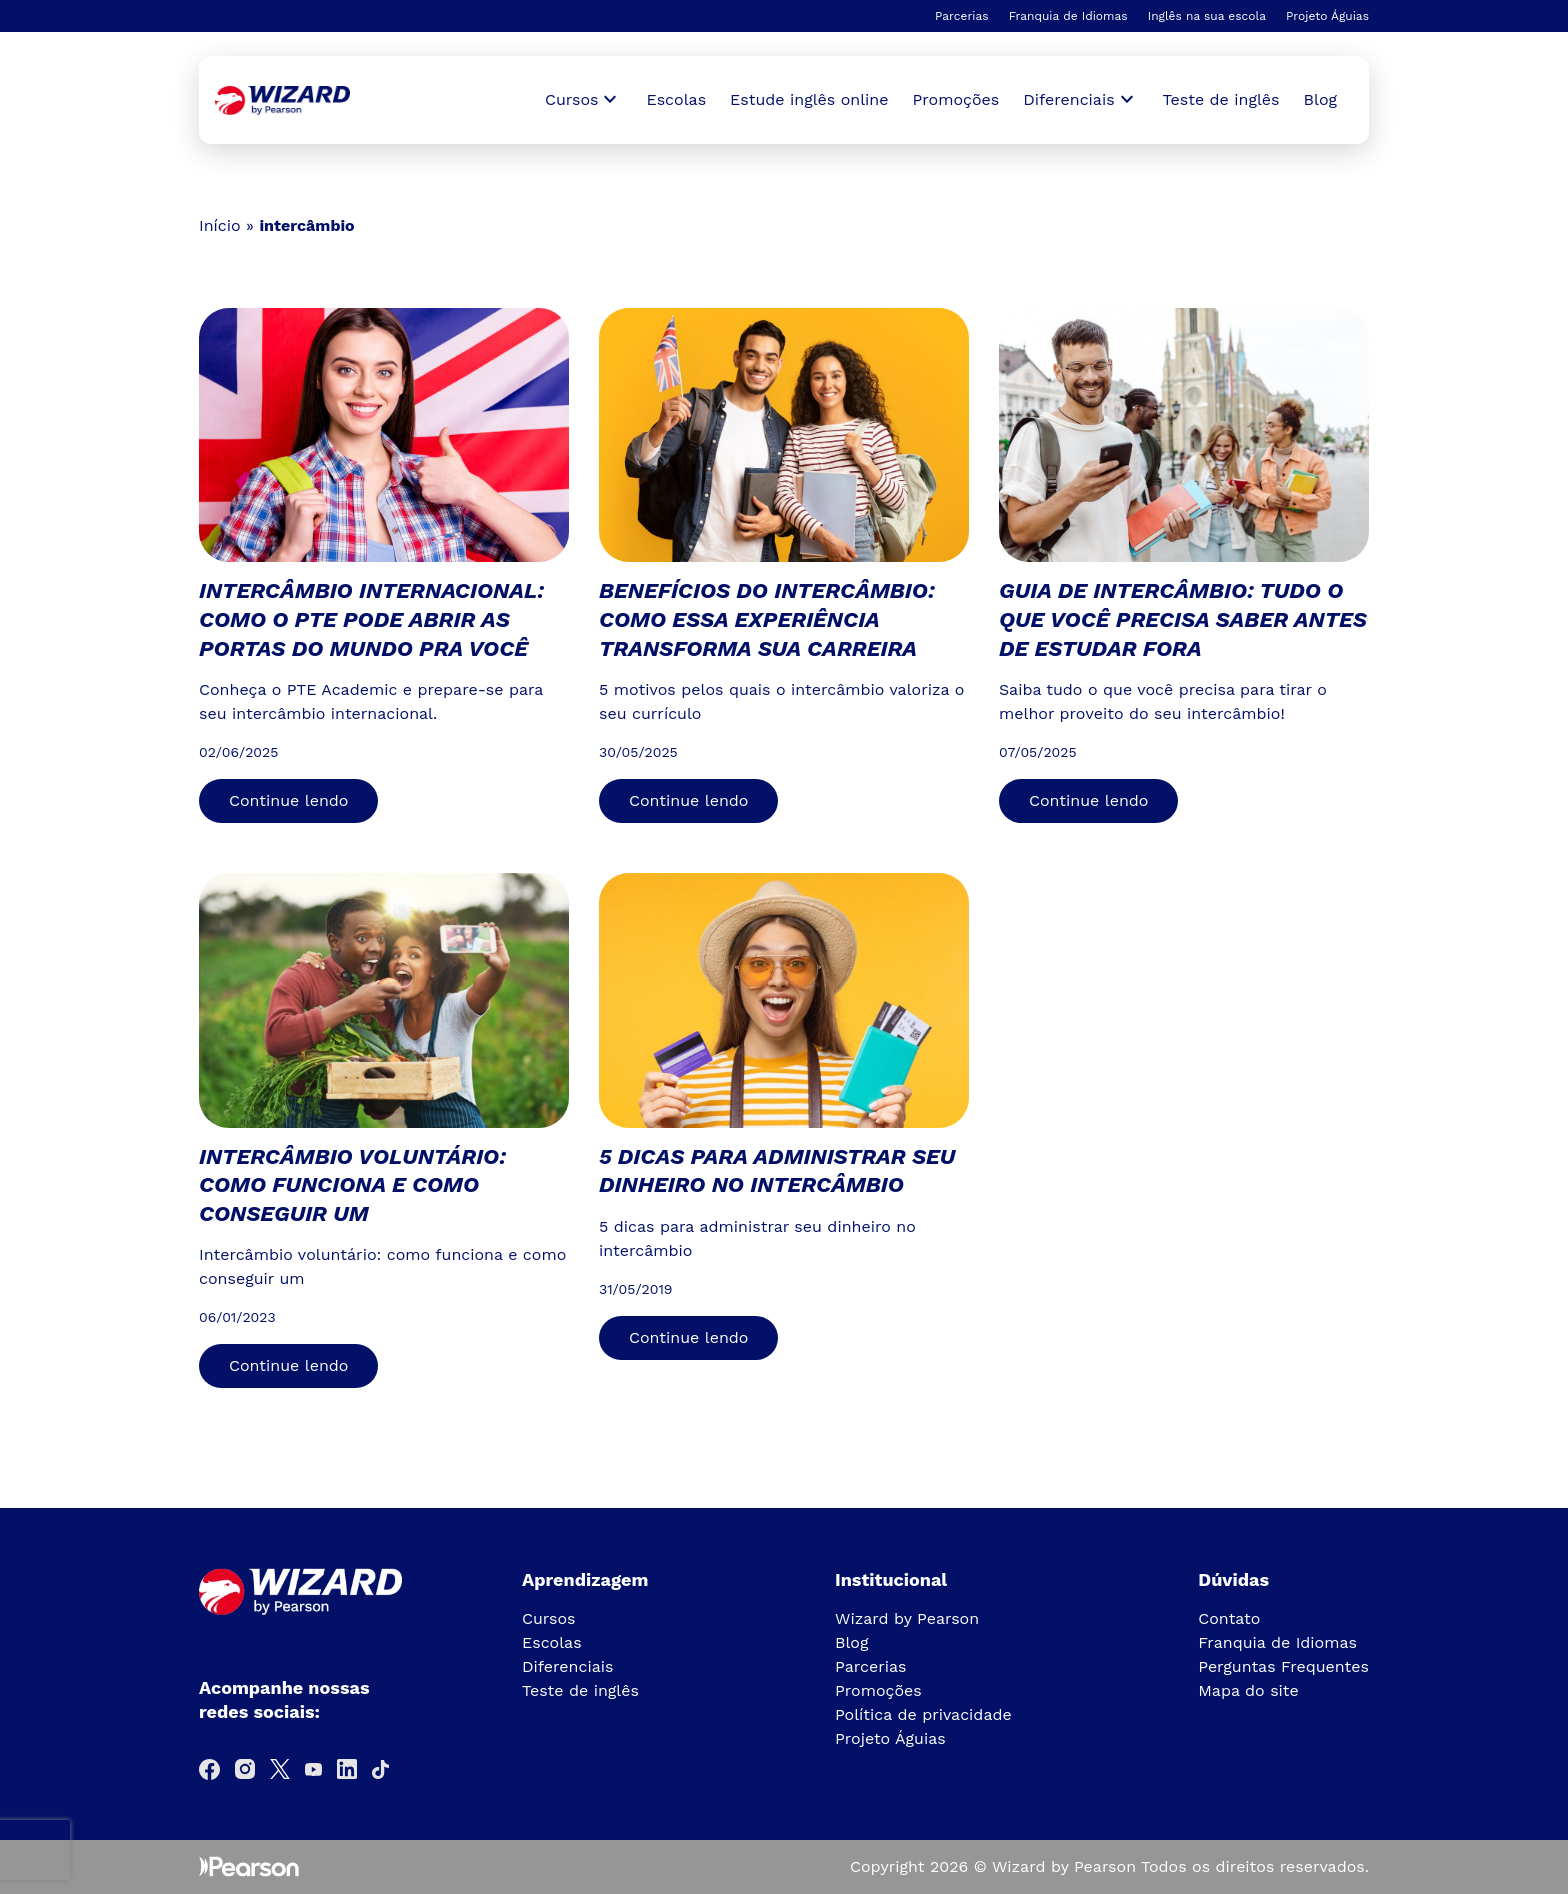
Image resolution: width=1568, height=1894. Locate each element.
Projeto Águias (1327, 16)
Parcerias (962, 16)
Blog (1320, 99)
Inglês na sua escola (1207, 16)
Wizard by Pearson (907, 1618)
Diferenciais (567, 1666)
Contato (1229, 1618)
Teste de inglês (1221, 99)
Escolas (676, 99)
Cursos (549, 1618)
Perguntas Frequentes (1283, 1666)
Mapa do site (1248, 1690)
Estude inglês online (809, 99)
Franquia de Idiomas (1068, 16)
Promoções (956, 99)
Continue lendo (288, 800)
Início (220, 225)
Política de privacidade (923, 1714)
